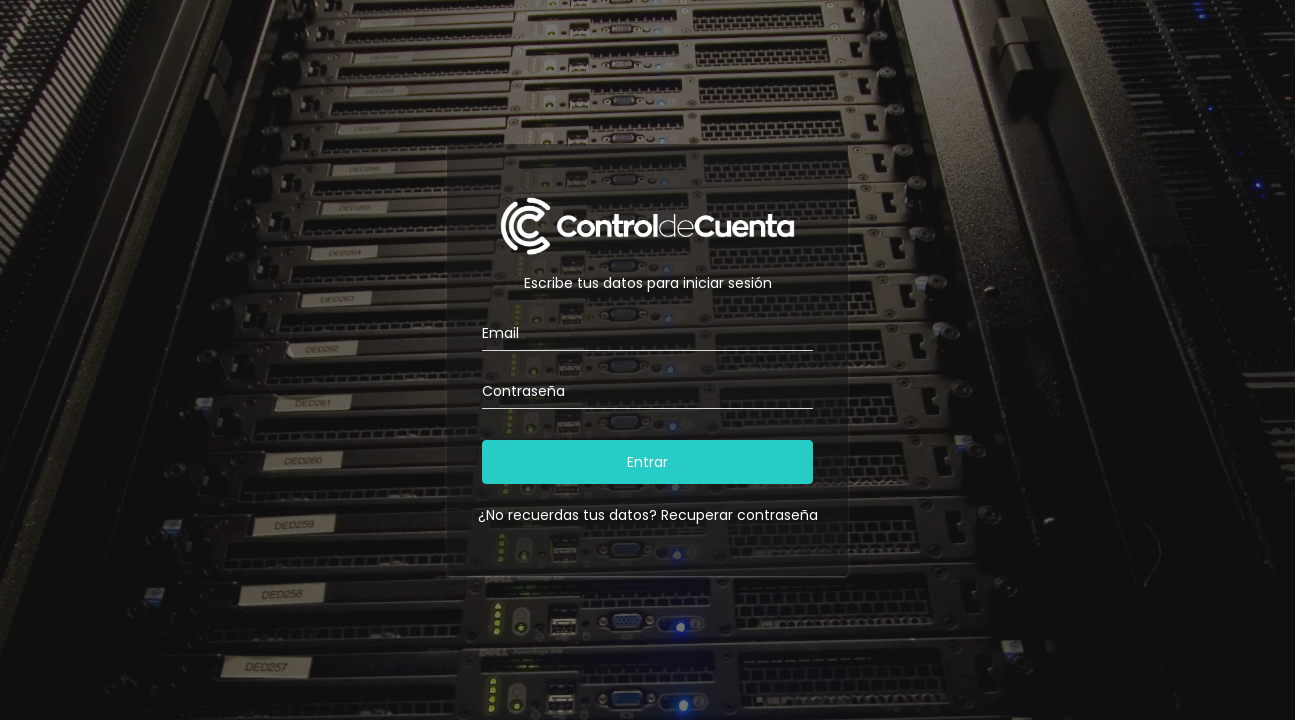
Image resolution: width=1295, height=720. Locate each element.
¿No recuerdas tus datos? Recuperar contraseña (648, 515)
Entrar (647, 462)
